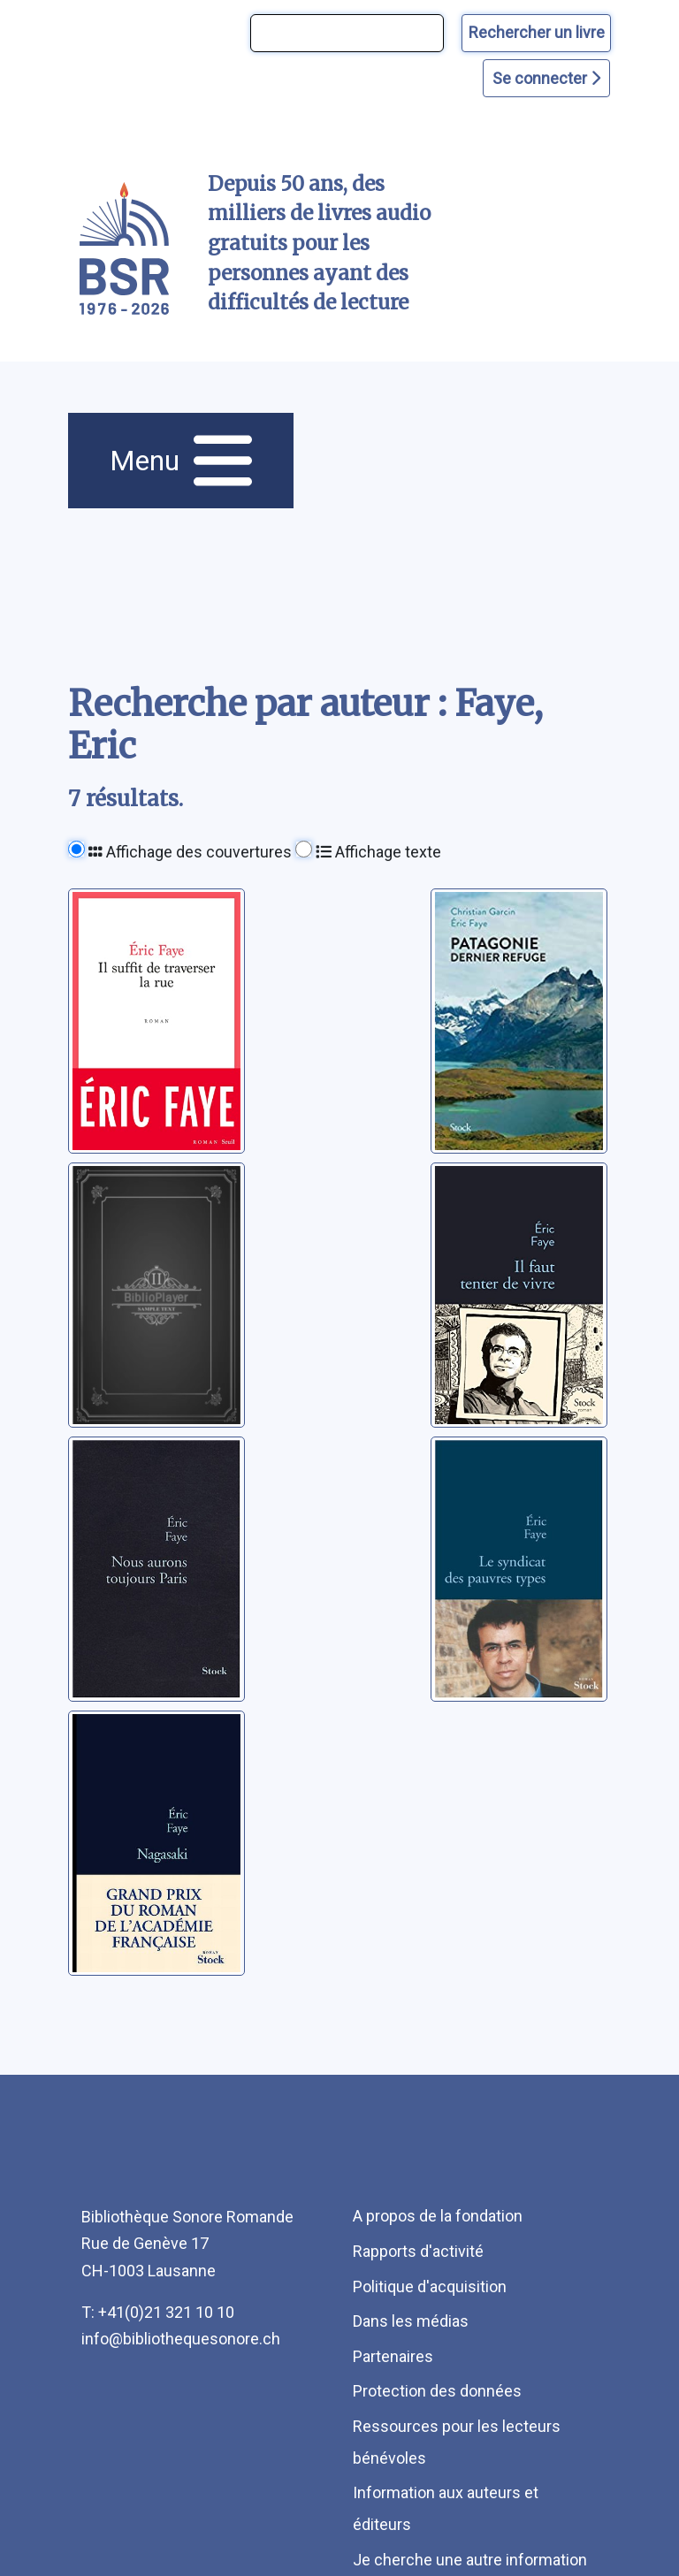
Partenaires (393, 2356)
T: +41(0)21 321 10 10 (157, 2312)
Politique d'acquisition (430, 2286)
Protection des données (437, 2391)
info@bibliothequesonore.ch (180, 2338)
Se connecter (546, 78)
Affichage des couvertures (190, 851)
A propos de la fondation (438, 2215)
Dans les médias (411, 2321)
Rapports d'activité (418, 2251)
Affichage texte (378, 851)
